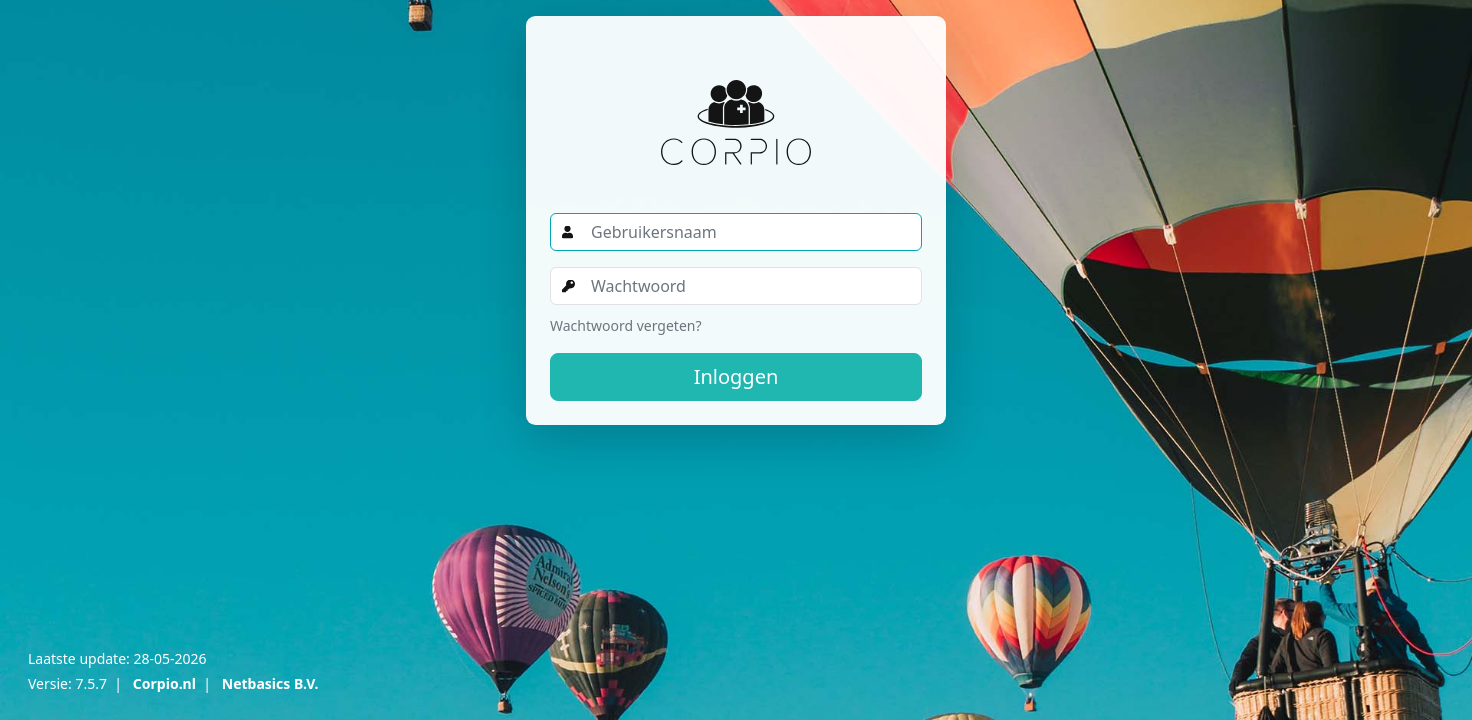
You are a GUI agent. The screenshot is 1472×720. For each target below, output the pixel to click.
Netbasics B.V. (270, 683)
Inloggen (736, 376)
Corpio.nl (164, 683)
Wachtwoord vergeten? (626, 325)
